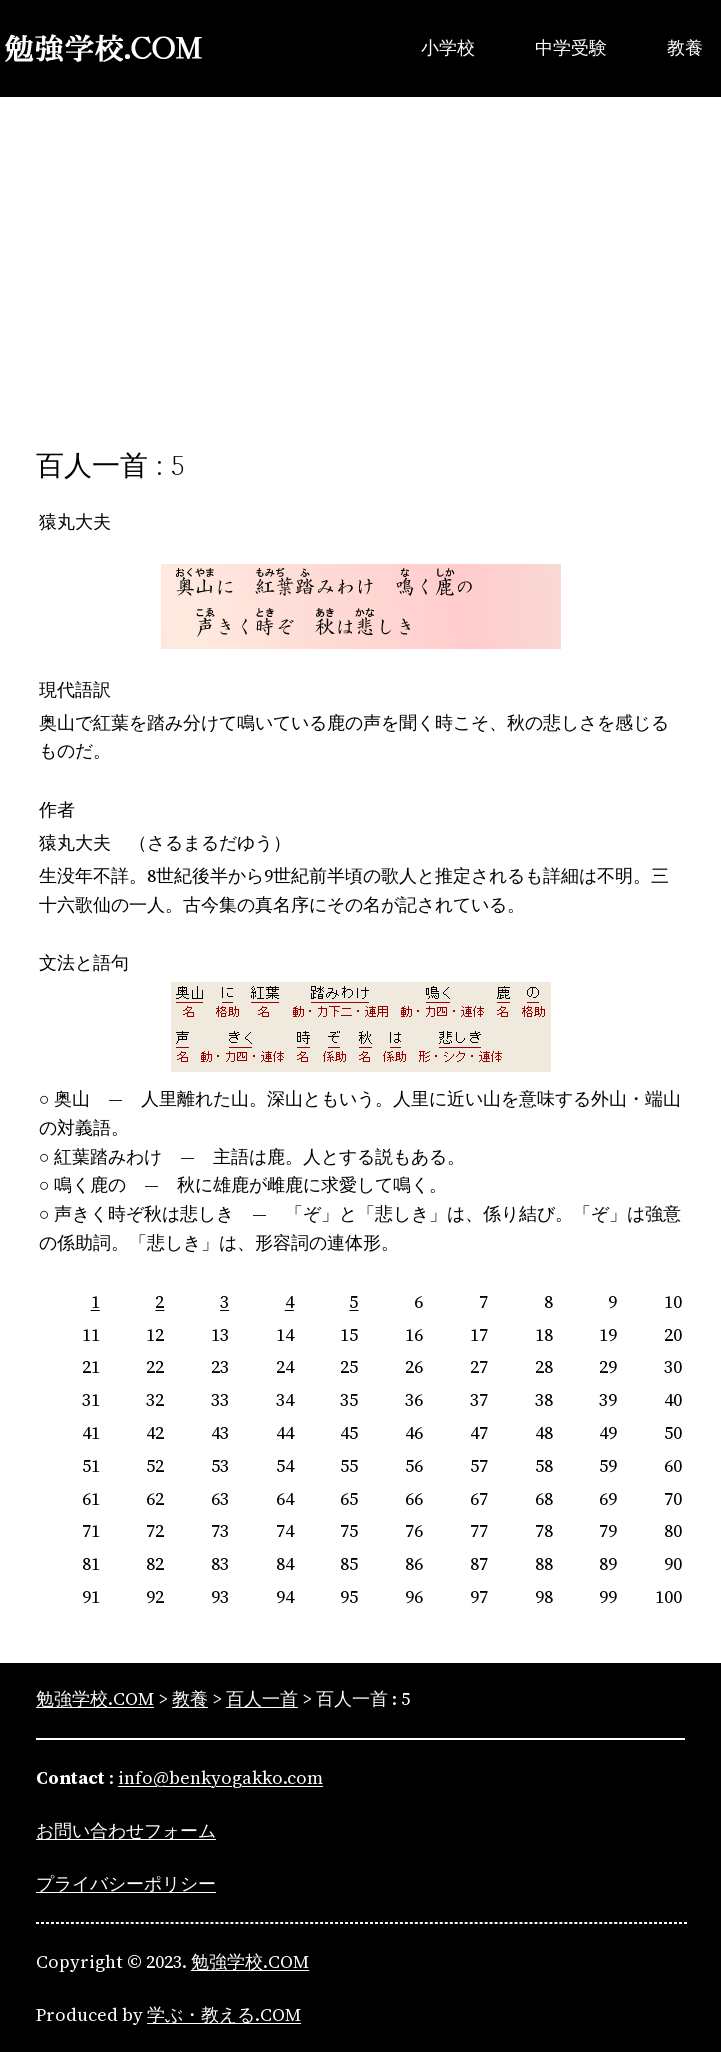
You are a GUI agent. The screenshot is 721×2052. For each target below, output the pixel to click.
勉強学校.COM (250, 1961)
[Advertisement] (360, 261)
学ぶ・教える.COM (224, 2014)
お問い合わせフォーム (126, 1830)
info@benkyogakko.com (220, 1777)
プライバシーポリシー (126, 1883)
